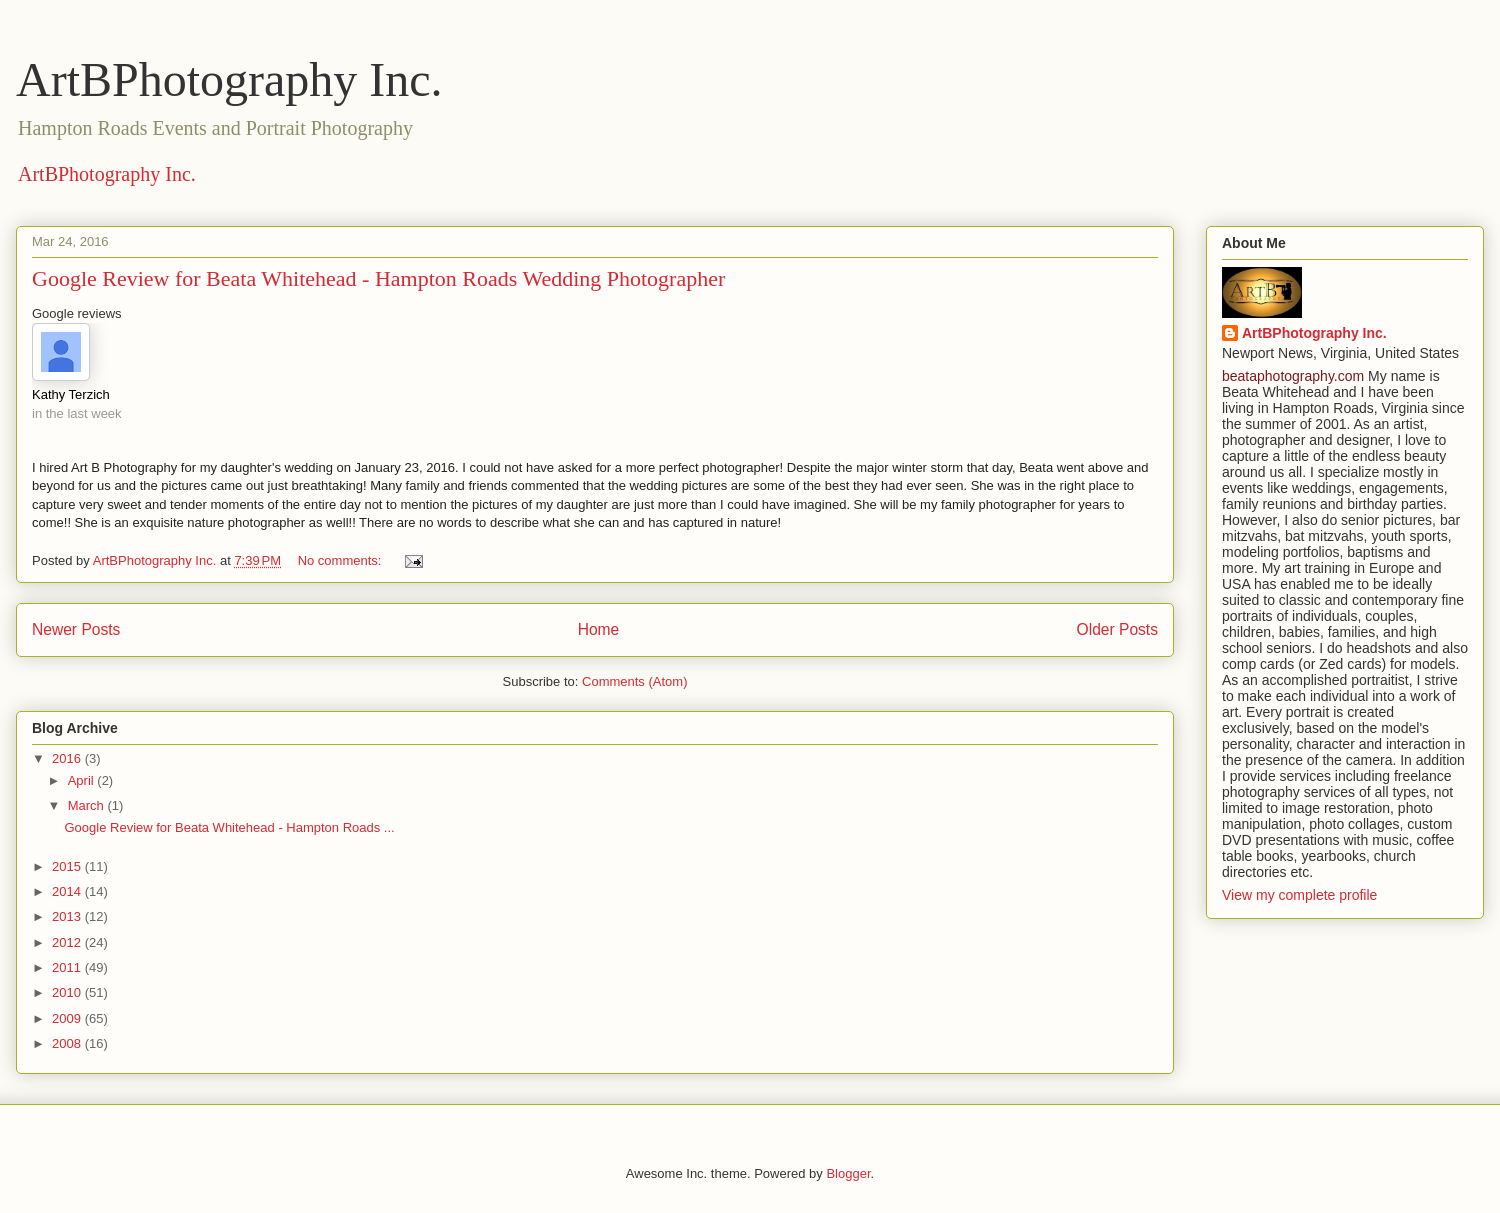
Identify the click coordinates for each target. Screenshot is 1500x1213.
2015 (68, 866)
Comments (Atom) (634, 681)
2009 (68, 1018)
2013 (68, 916)
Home (599, 629)
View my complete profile (1299, 895)
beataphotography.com (1293, 376)
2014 (68, 891)
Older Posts (1117, 629)
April (83, 780)
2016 (68, 758)
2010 (68, 992)
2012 (68, 942)
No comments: (341, 560)
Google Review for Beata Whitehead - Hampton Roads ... (229, 827)
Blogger (848, 1173)
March (88, 805)
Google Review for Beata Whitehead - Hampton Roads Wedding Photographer (378, 278)
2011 (68, 967)
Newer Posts (76, 629)
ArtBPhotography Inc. (229, 79)
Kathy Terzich (71, 394)
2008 (68, 1043)
